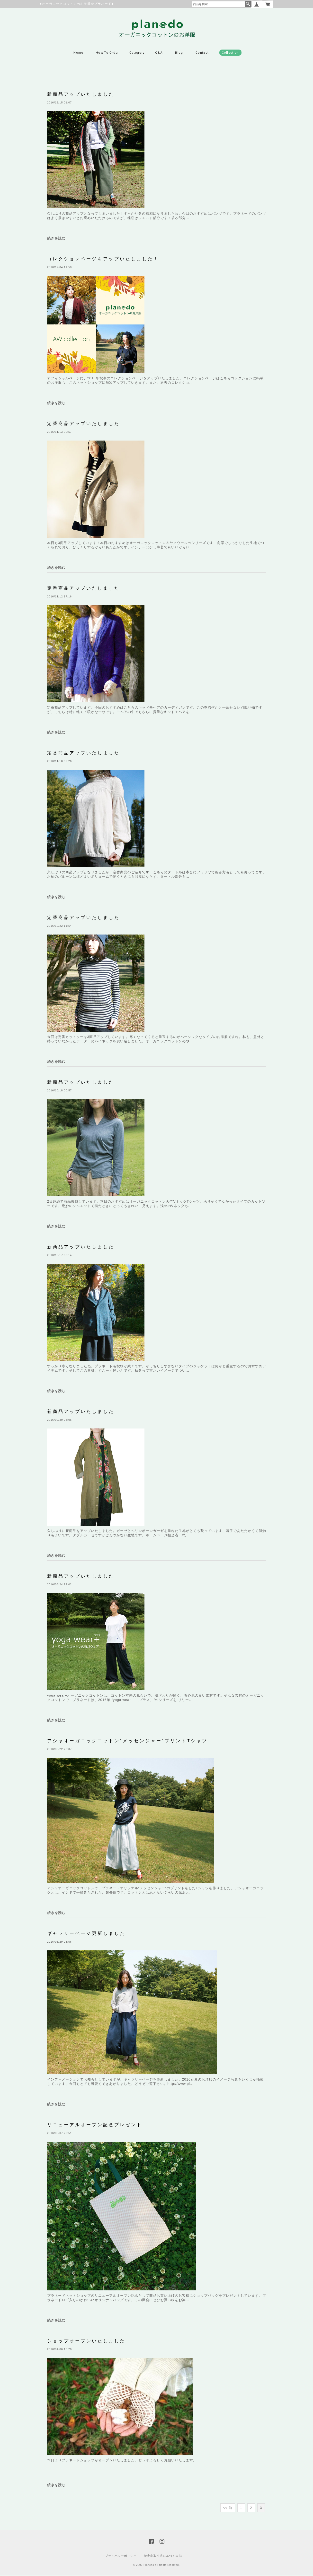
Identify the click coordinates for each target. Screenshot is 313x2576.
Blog (179, 53)
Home (78, 53)
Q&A (159, 53)
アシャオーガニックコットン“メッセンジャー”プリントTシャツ (127, 1741)
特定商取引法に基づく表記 (163, 2556)
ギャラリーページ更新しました (86, 1934)
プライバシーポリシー (121, 2556)
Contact (202, 53)
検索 (248, 4)
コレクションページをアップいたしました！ (103, 259)
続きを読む (56, 239)
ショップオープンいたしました (86, 2341)
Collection (230, 53)
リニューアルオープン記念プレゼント (94, 2125)
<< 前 (227, 2508)
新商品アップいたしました (80, 94)
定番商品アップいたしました (83, 424)
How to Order (107, 53)
